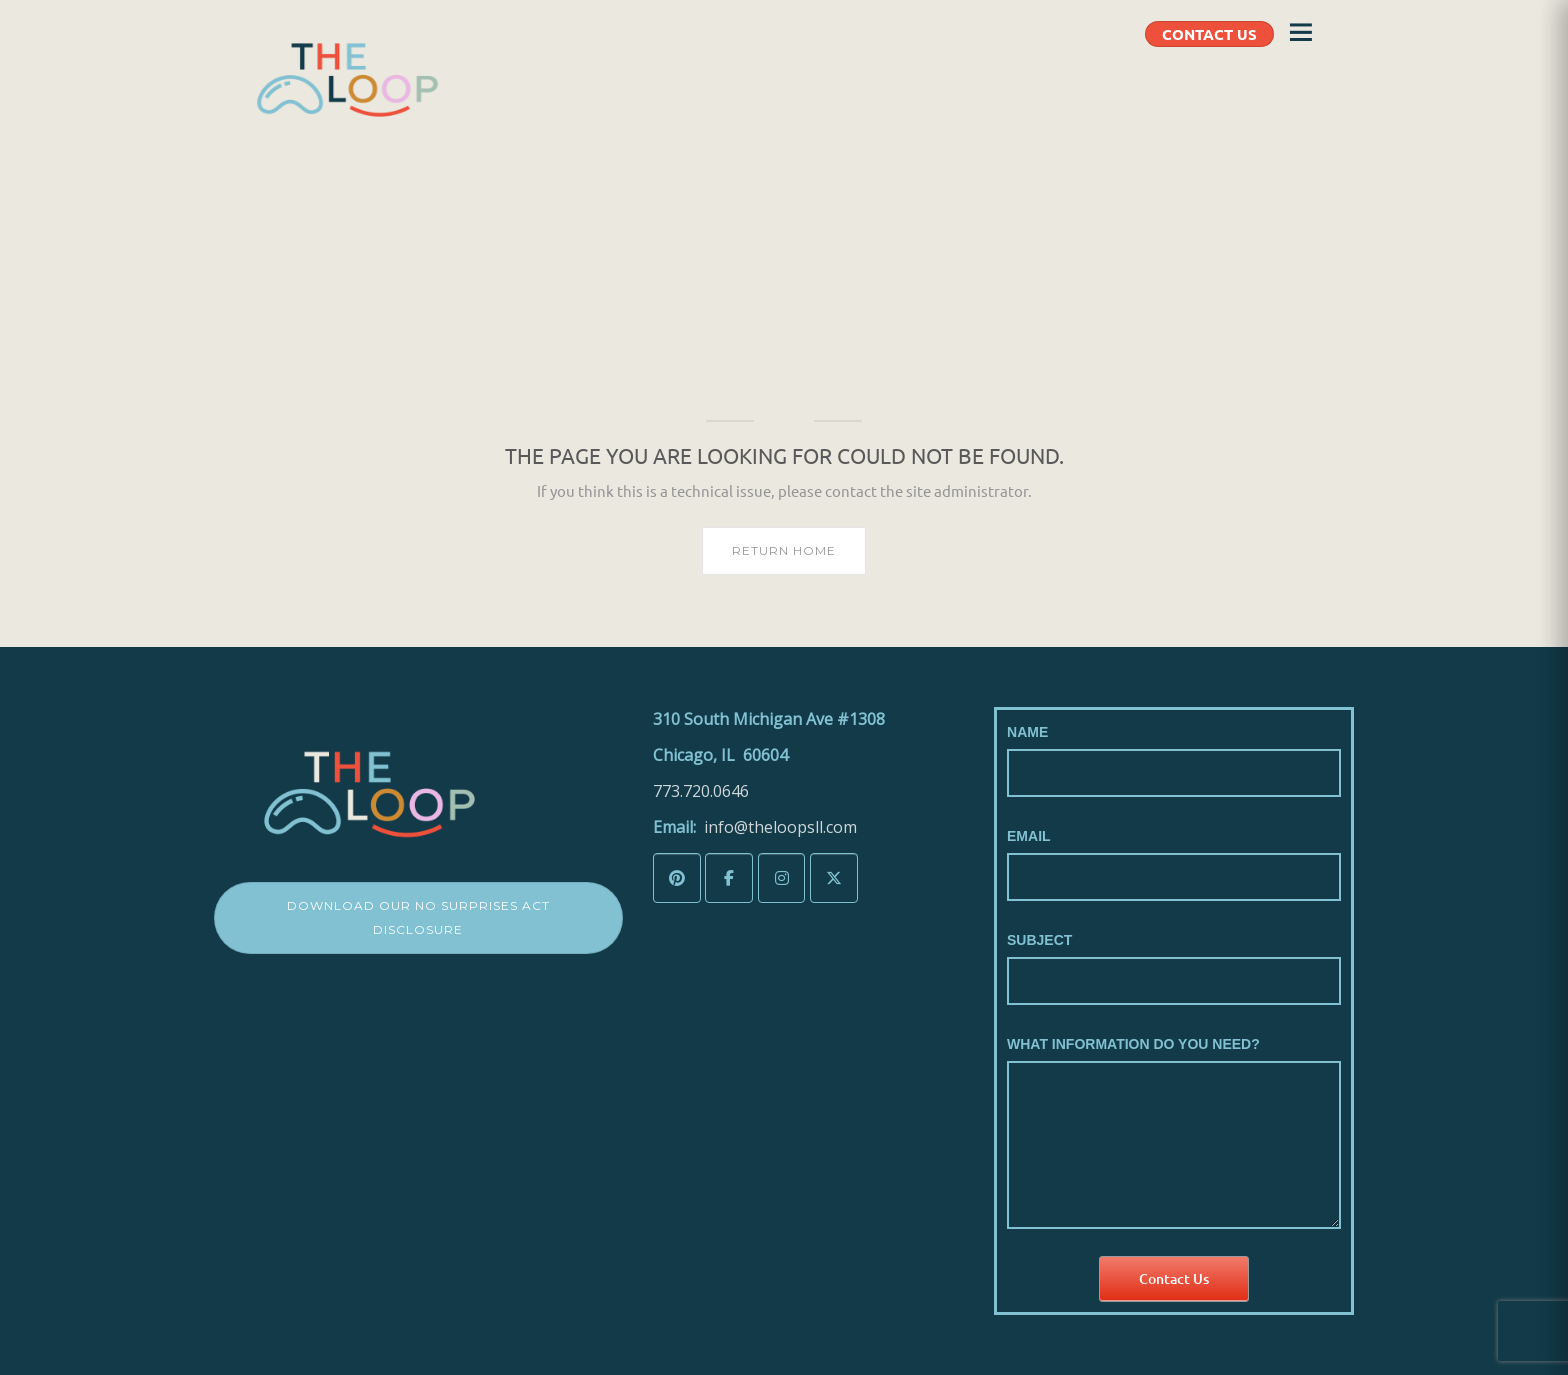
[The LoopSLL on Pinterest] (677, 878)
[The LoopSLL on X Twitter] (834, 878)
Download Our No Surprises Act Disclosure (418, 917)
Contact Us (1174, 1278)
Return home (784, 550)
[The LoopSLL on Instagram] (782, 878)
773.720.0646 (701, 791)
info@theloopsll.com (780, 827)
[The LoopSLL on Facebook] (729, 878)
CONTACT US (1209, 34)
